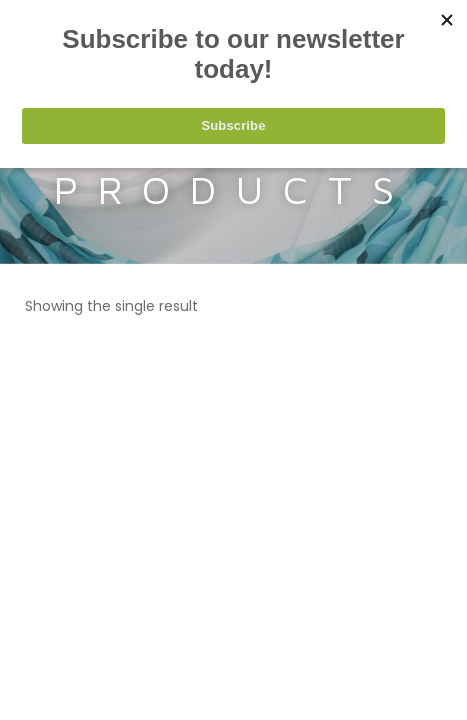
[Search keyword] (233, 86)
